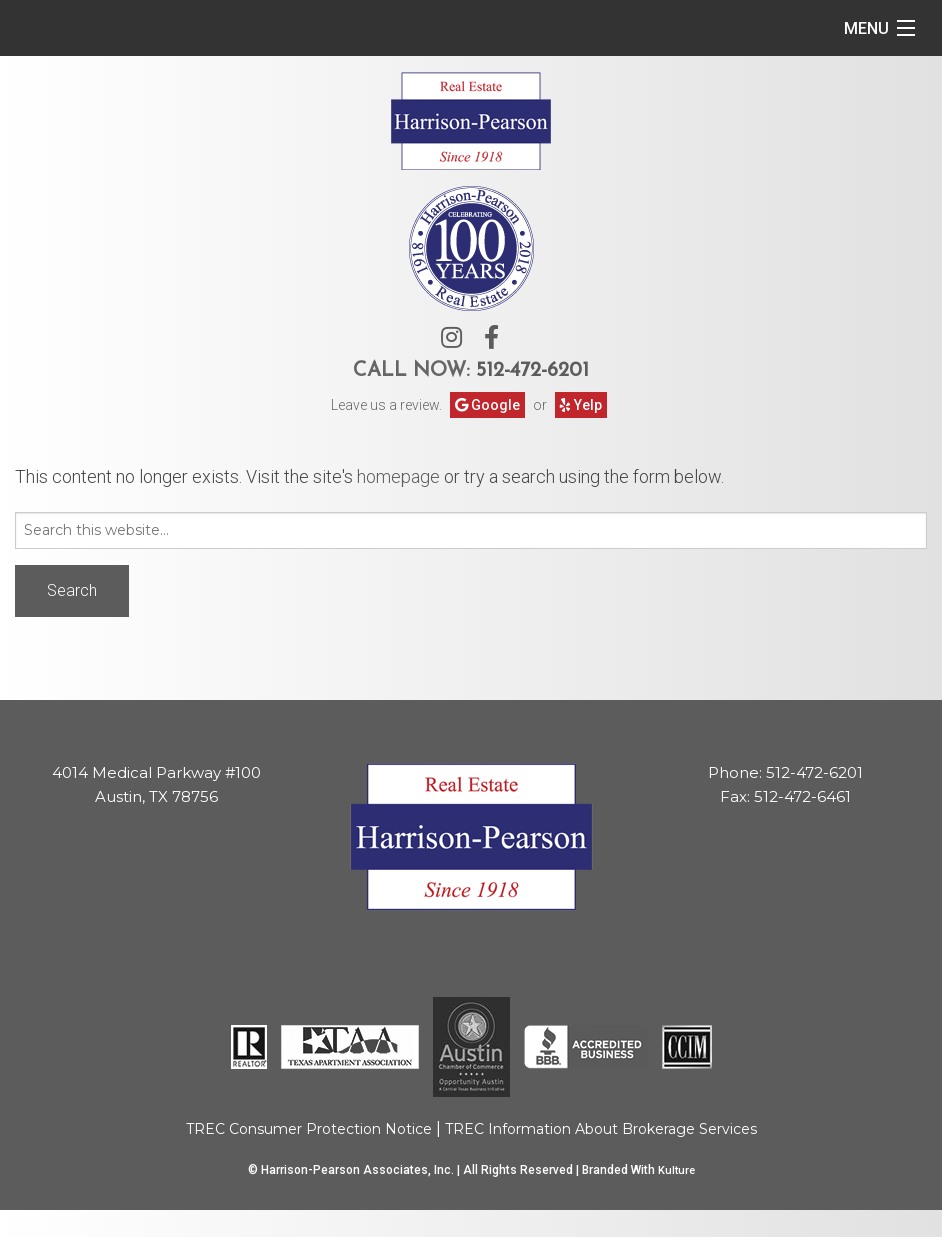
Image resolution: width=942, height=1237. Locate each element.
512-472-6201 (532, 371)
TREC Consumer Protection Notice (309, 1129)
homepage (398, 476)
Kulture (676, 1170)
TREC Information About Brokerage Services (601, 1129)
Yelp (581, 405)
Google (487, 405)
